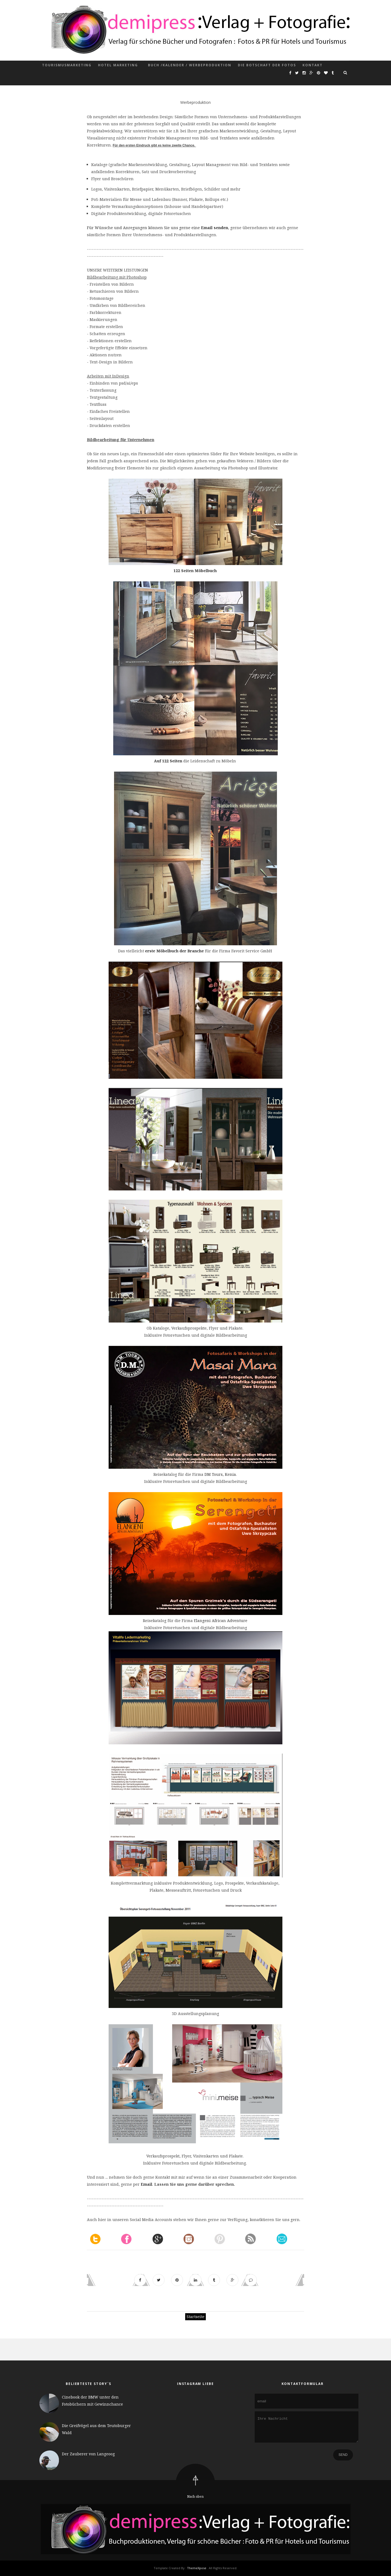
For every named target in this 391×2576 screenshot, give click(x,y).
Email (146, 2184)
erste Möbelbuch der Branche (174, 950)
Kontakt (312, 65)
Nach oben (195, 2496)
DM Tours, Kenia (220, 1474)
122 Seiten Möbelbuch (195, 570)
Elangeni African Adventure (220, 1620)
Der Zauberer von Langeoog (88, 2453)
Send (343, 2459)
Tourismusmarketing (67, 65)
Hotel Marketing (118, 65)
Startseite (195, 2316)
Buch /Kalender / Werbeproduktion (189, 65)
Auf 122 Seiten (168, 760)
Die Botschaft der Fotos (267, 65)
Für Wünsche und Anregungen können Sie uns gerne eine (144, 227)
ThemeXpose (196, 2568)
